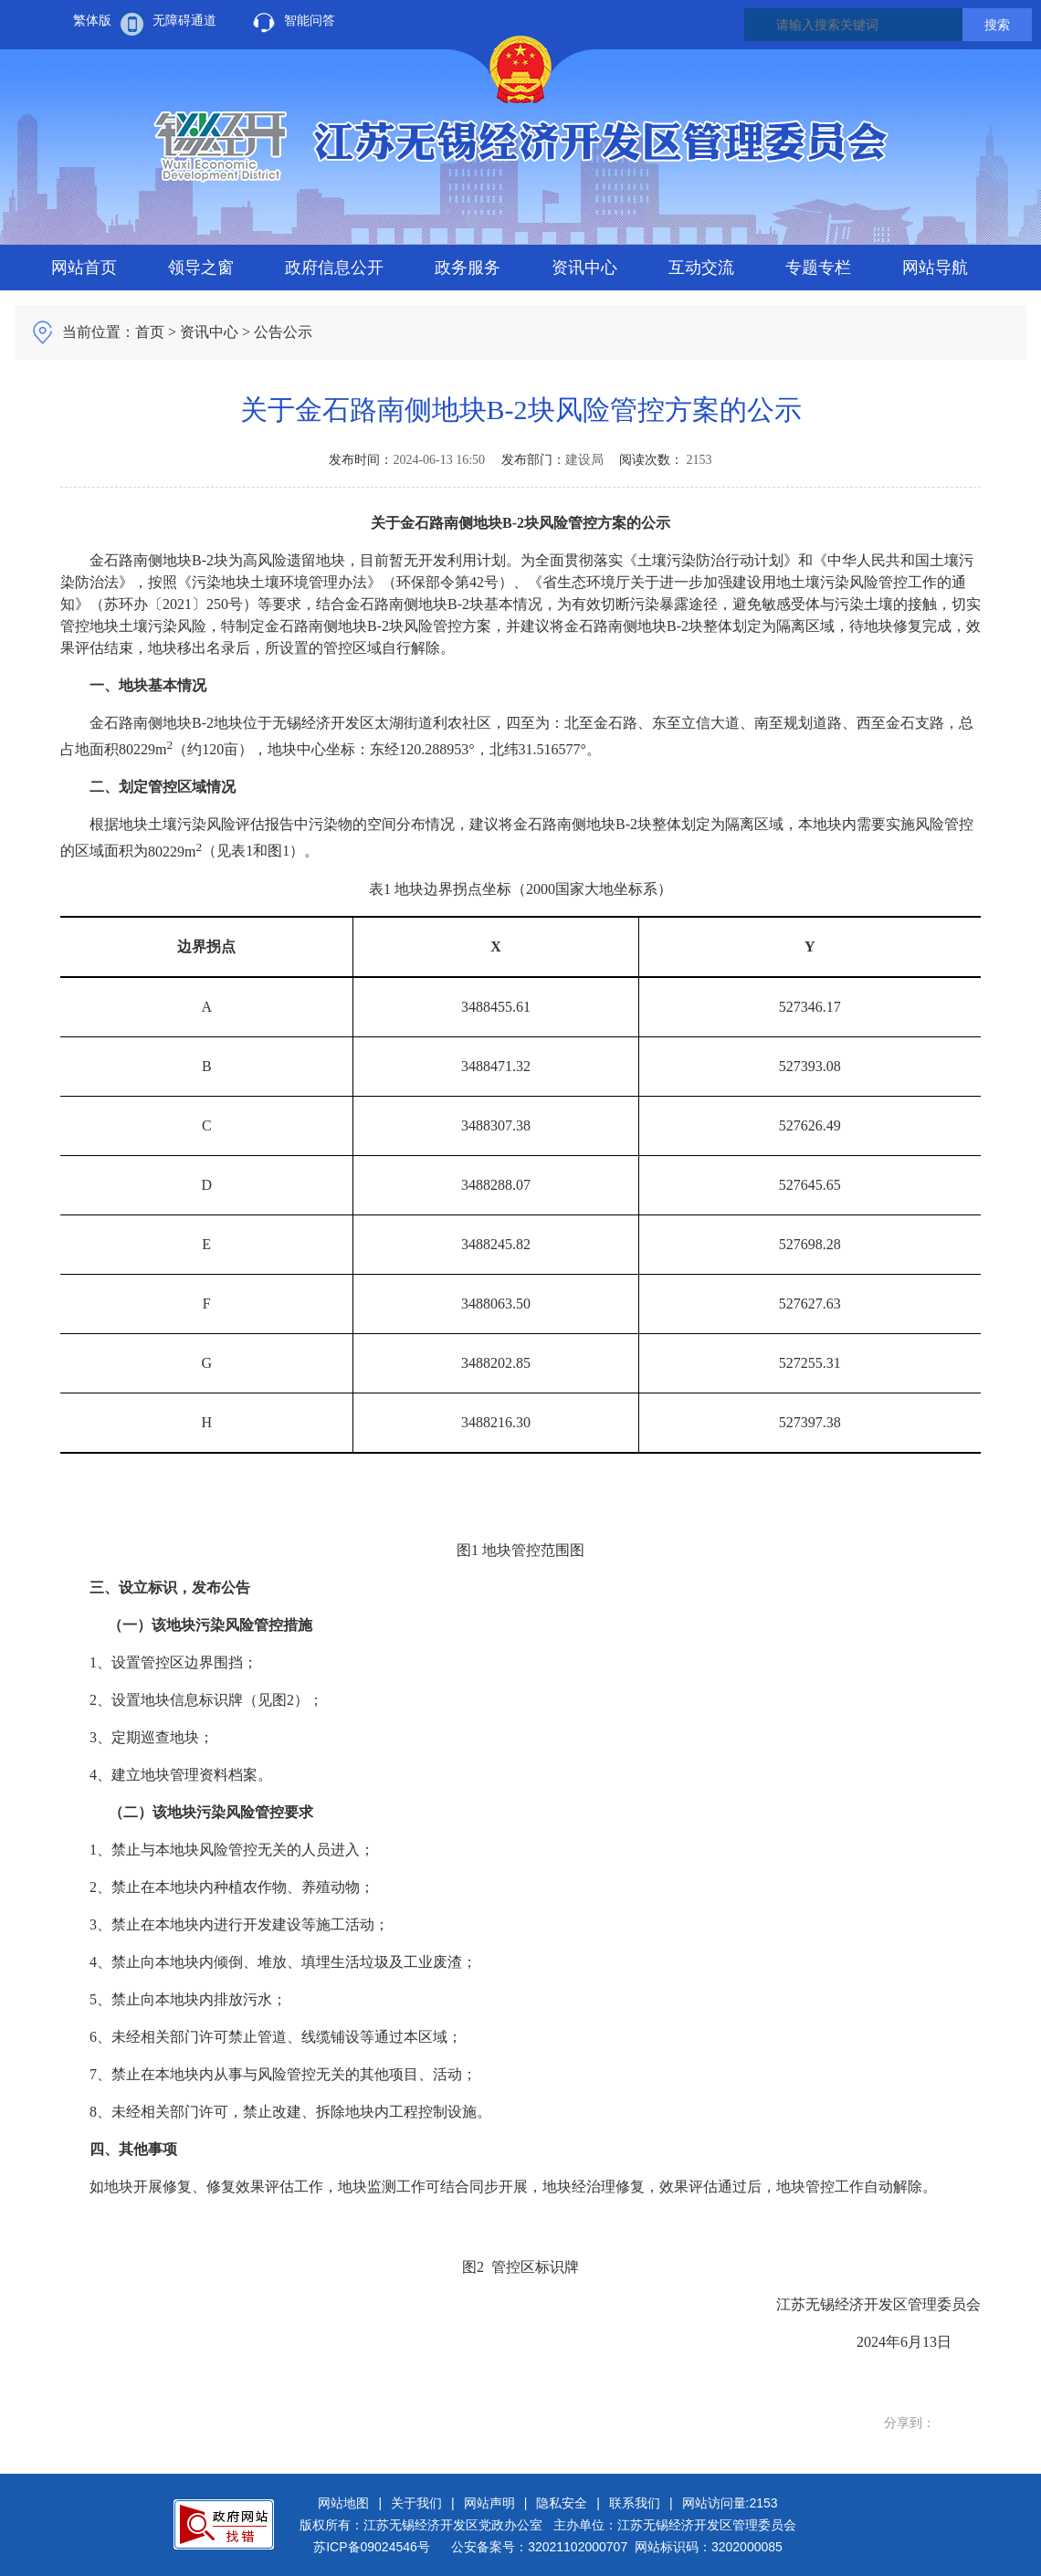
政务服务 (467, 267)
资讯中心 (584, 267)
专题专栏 (818, 267)
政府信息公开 (334, 267)
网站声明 (489, 2503)
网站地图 (343, 2503)
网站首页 (84, 267)
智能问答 (309, 20)
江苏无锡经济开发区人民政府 (520, 147)
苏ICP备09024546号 (371, 2546)
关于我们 (416, 2503)
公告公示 (283, 332)
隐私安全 (561, 2503)
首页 (149, 332)
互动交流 (701, 267)
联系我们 (634, 2503)
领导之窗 (201, 267)
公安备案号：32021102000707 (539, 2546)
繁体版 (92, 20)
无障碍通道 (184, 20)
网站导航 (935, 267)
